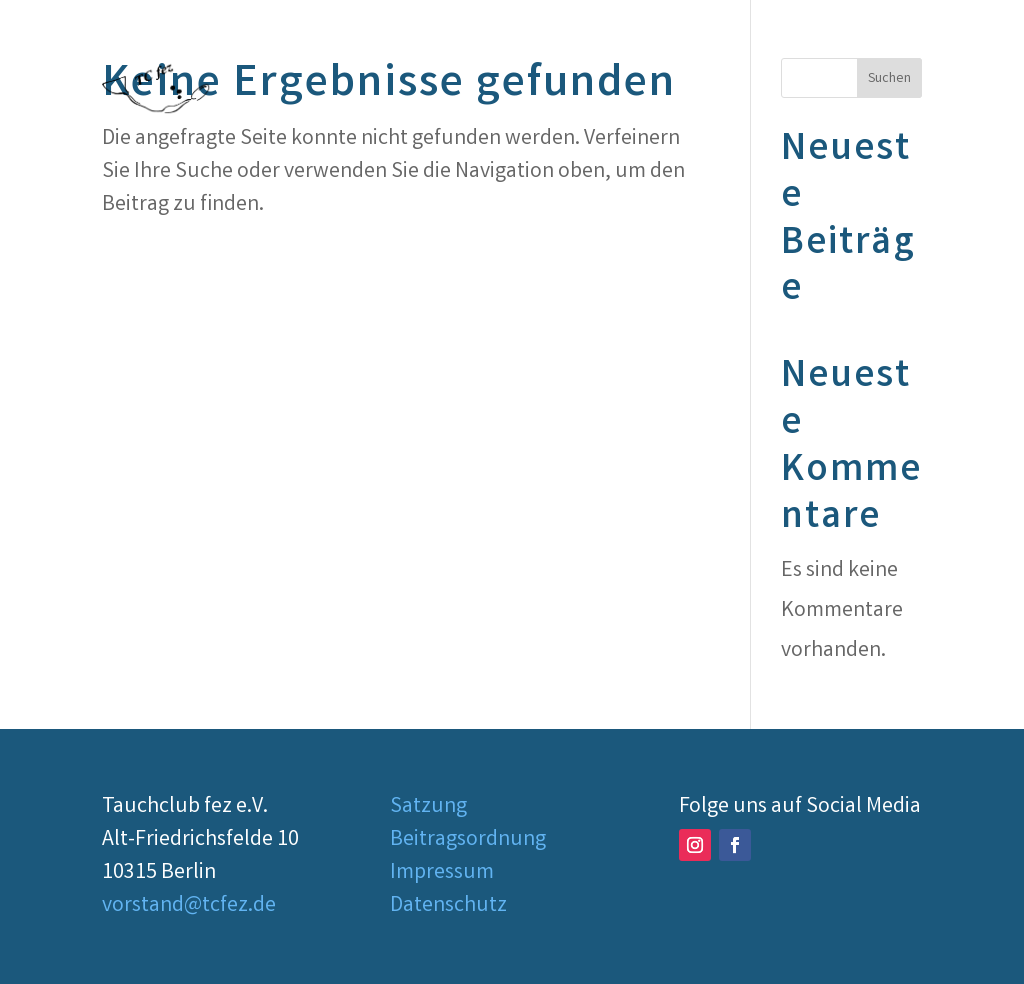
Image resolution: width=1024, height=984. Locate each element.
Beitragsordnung (468, 840)
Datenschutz (448, 906)
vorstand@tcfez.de (189, 906)
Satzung (428, 807)
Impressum (442, 873)
